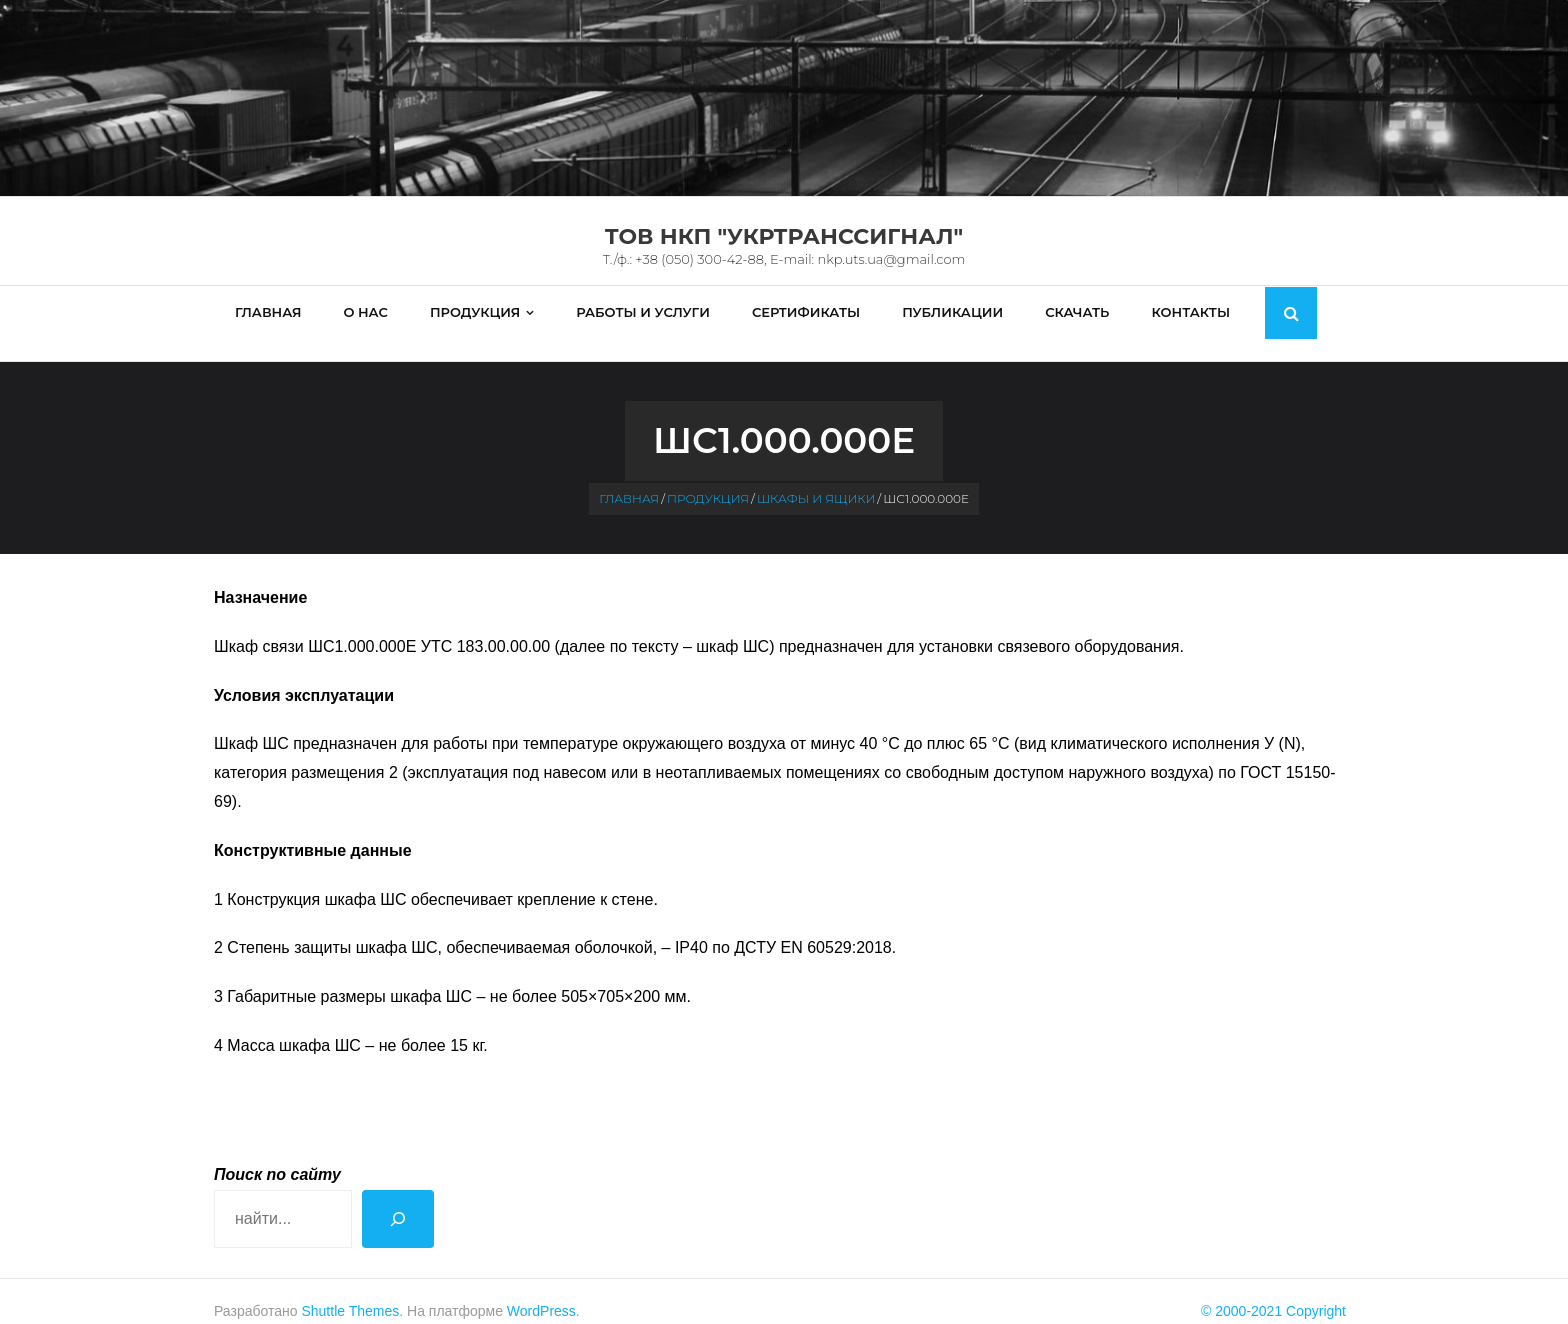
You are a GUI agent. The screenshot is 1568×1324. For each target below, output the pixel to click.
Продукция (708, 478)
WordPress (541, 1291)
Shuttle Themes (350, 1291)
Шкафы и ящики (816, 478)
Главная (629, 478)
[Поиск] (398, 1198)
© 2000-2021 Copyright (1273, 1291)
